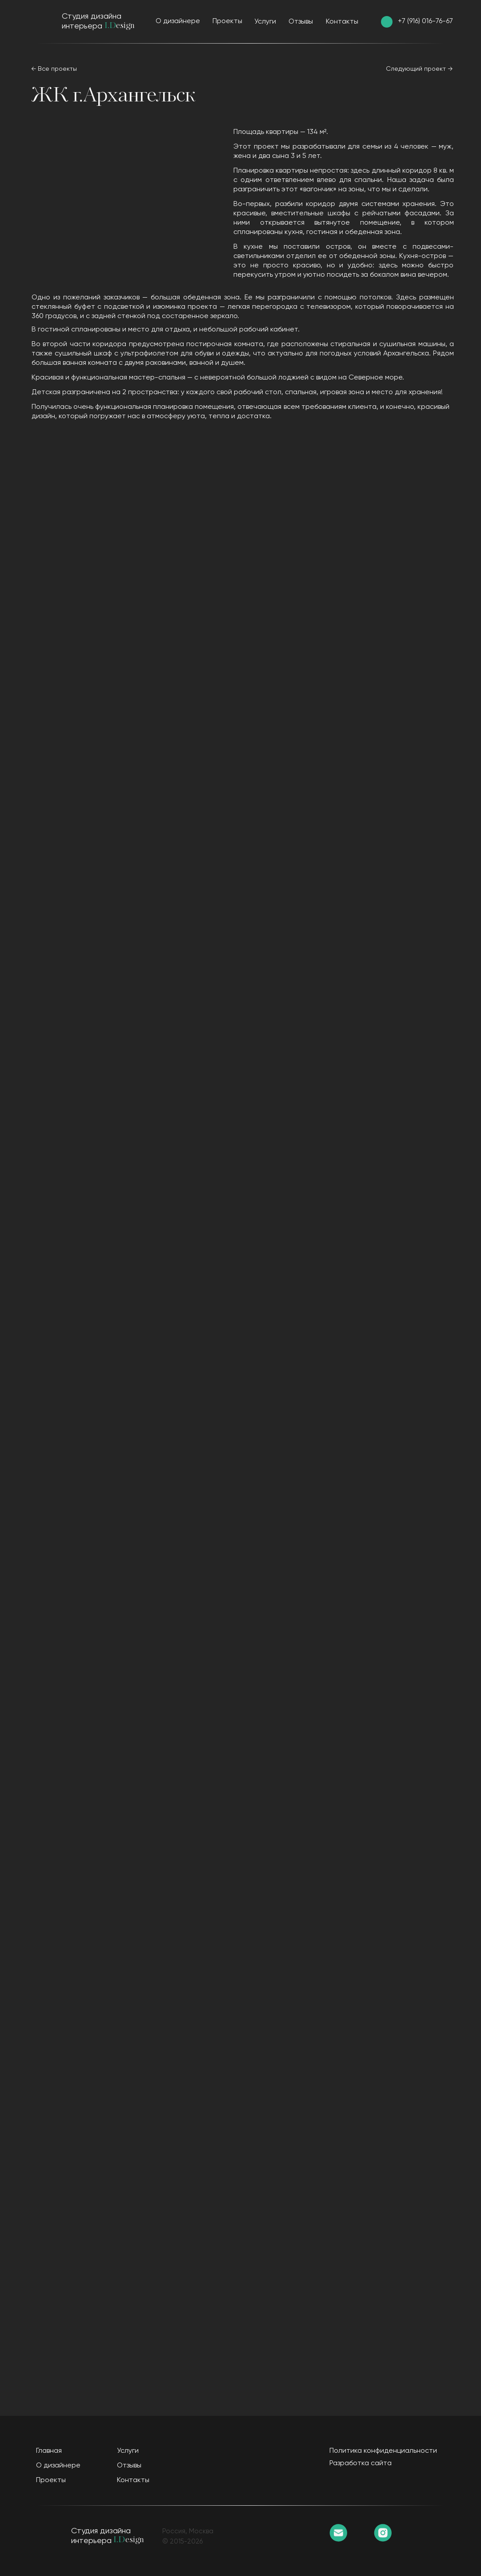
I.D (110, 26)
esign (125, 26)
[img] (387, 22)
